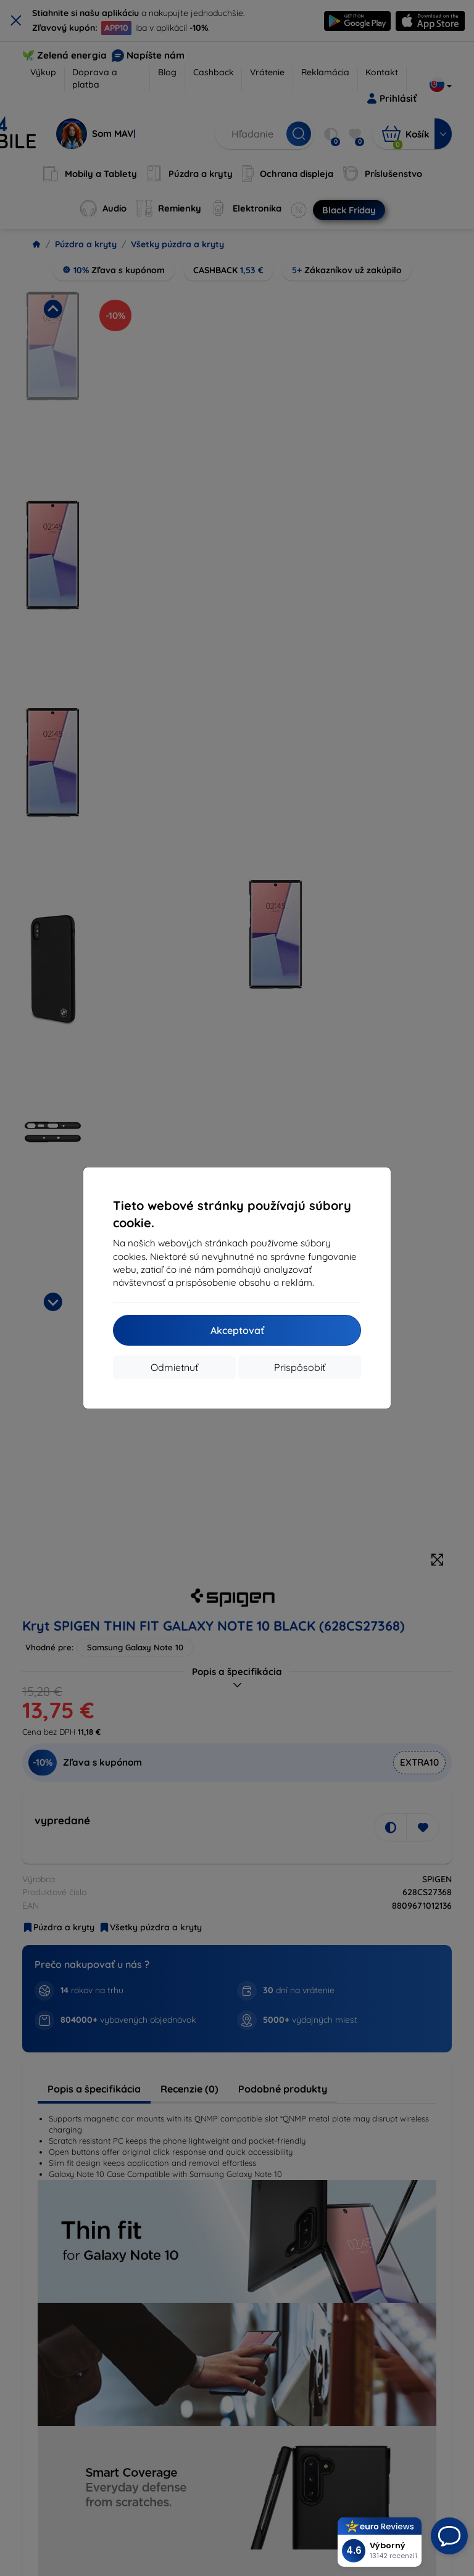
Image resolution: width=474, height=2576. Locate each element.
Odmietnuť (174, 1367)
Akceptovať (237, 1330)
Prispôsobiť (299, 1367)
